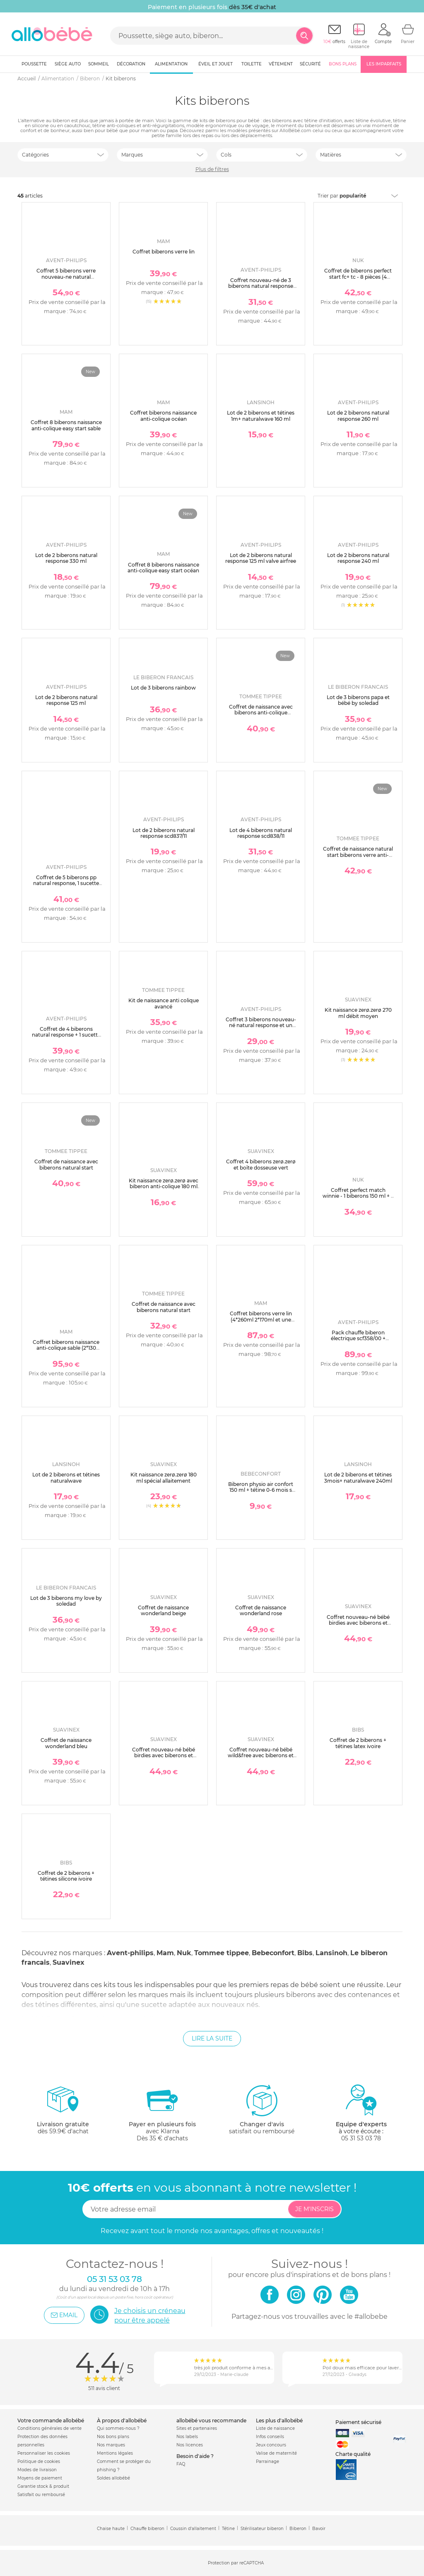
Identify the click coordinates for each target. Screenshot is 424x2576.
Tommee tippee (221, 1953)
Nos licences (189, 2445)
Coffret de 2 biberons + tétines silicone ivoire (66, 1876)
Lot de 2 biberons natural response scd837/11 (163, 833)
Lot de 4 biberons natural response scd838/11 (260, 833)
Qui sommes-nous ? (118, 2428)
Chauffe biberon (147, 2528)
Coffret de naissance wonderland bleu (66, 1743)
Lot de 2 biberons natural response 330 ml (66, 558)
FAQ (180, 2464)
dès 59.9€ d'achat (63, 2113)
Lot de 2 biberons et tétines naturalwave (66, 1477)
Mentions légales (115, 2453)
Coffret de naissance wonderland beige (163, 1610)
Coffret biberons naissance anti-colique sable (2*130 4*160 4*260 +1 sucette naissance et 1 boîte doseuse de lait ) (66, 1354)
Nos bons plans (113, 2436)
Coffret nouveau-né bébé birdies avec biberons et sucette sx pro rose (358, 1623)
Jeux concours (271, 2445)
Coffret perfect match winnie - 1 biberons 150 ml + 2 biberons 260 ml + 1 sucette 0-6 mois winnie (358, 1199)
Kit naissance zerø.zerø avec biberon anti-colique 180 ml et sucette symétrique (163, 1186)
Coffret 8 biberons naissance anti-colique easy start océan (163, 568)
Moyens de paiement (39, 2478)
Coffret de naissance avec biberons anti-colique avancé (261, 713)
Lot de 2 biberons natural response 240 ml (358, 558)
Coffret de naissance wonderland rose (260, 1610)
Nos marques (111, 2445)
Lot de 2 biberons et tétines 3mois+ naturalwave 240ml (358, 1477)
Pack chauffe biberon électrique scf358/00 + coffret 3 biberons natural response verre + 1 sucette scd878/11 (358, 1344)
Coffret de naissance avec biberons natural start (66, 1164)
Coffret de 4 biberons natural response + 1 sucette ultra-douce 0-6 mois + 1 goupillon (66, 1038)
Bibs (305, 1953)
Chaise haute (111, 2528)
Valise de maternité (276, 2453)
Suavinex (68, 1962)
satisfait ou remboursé (261, 2109)
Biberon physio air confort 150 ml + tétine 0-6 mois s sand (260, 1490)
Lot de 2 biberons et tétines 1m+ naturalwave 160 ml (260, 416)
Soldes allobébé (113, 2478)
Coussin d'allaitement (193, 2528)
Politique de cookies (38, 2461)
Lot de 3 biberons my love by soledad (66, 1601)
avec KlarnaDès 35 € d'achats (162, 2113)
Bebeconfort (273, 1953)
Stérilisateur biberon (262, 2528)
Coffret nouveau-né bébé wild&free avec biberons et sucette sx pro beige (261, 1755)
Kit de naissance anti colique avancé (163, 1003)
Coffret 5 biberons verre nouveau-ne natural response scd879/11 (66, 277)
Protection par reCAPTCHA (236, 2563)
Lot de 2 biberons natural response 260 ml (358, 416)
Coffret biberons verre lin (163, 251)
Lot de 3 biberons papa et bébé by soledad (358, 700)
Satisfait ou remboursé (41, 2494)
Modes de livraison (37, 2469)
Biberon (297, 2528)
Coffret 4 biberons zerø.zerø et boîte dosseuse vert (261, 1164)
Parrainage (267, 2461)
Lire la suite (212, 2038)
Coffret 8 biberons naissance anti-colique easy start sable (66, 425)
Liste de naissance (275, 2428)
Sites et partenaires (196, 2428)
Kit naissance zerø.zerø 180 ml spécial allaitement (163, 1477)
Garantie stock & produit (43, 2486)
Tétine (228, 2528)
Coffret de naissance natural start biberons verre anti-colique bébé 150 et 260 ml (358, 855)
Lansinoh (331, 1953)
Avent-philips (130, 1953)
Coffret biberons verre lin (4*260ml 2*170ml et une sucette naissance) (261, 1319)
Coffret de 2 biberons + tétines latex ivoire (358, 1743)
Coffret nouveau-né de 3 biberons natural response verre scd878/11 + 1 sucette (260, 286)
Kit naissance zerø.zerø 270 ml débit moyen (358, 1013)
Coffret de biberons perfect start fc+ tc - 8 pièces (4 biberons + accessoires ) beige (358, 280)
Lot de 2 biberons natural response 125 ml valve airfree (260, 558)
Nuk (184, 1953)
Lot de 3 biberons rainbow (163, 688)
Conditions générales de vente (49, 2428)
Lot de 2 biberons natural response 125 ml (66, 700)
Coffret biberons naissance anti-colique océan (163, 416)
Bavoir (318, 2528)
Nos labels (187, 2436)
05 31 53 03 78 (361, 2138)
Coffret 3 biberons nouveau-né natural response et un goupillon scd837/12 (261, 1025)
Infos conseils (270, 2436)
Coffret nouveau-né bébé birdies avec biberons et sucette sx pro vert (163, 1755)
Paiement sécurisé (358, 2422)
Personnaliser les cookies (43, 2453)
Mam (165, 1953)
